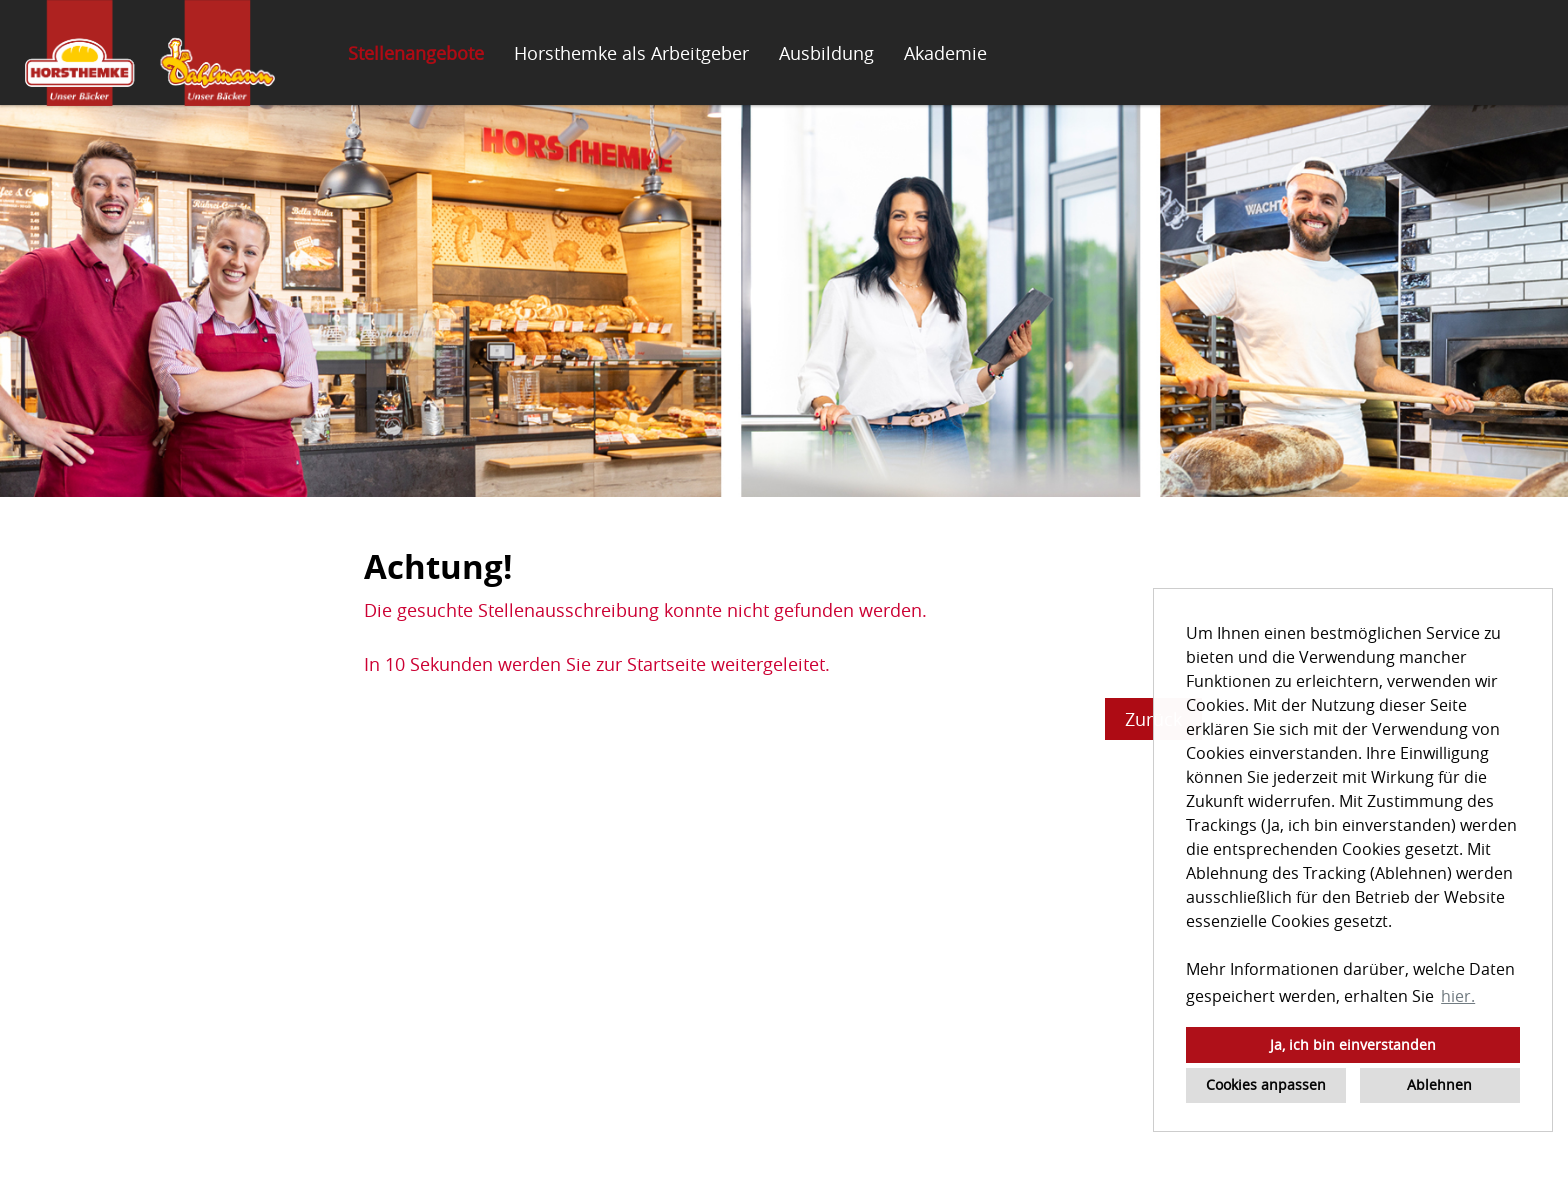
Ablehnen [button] (1439, 1084)
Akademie (945, 53)
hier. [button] (1458, 996)
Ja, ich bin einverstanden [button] (1353, 1044)
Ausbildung (826, 53)
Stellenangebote (416, 53)
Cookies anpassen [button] (1266, 1084)
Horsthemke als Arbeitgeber (631, 53)
